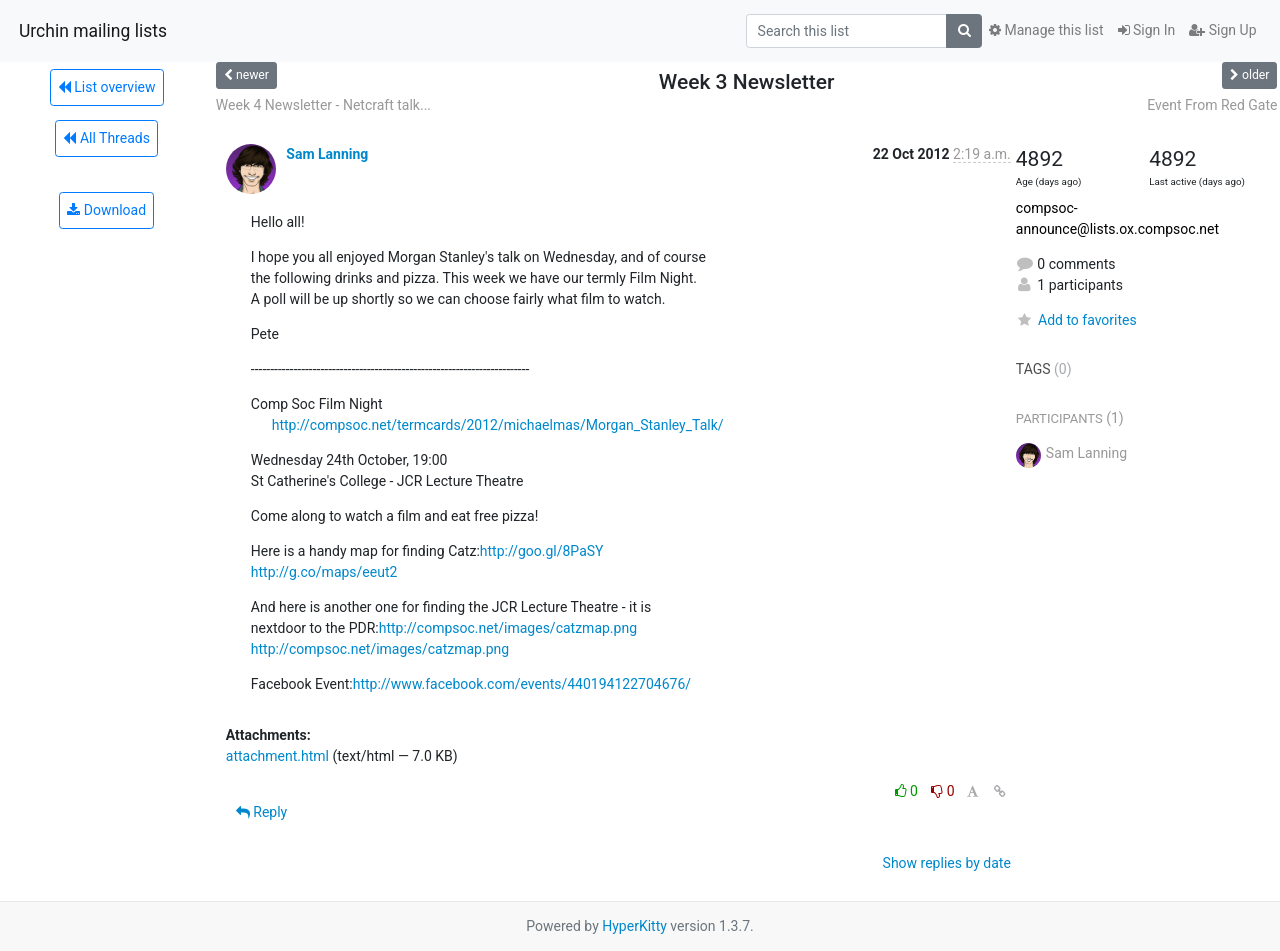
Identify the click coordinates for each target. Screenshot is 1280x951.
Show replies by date (947, 863)
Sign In (1147, 30)
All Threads (106, 138)
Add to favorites (1076, 320)
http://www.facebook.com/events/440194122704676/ (522, 684)
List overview (107, 87)
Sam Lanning (327, 154)
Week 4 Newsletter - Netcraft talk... (323, 105)
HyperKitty (634, 926)
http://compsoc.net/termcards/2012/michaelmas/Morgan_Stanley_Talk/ (498, 425)
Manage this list (1046, 30)
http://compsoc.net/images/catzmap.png (508, 628)
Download (106, 210)
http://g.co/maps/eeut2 (324, 572)
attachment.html (277, 756)
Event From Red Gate (1212, 105)
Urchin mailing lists (93, 31)
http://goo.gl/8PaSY (542, 551)
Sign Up (1222, 30)
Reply (261, 812)
